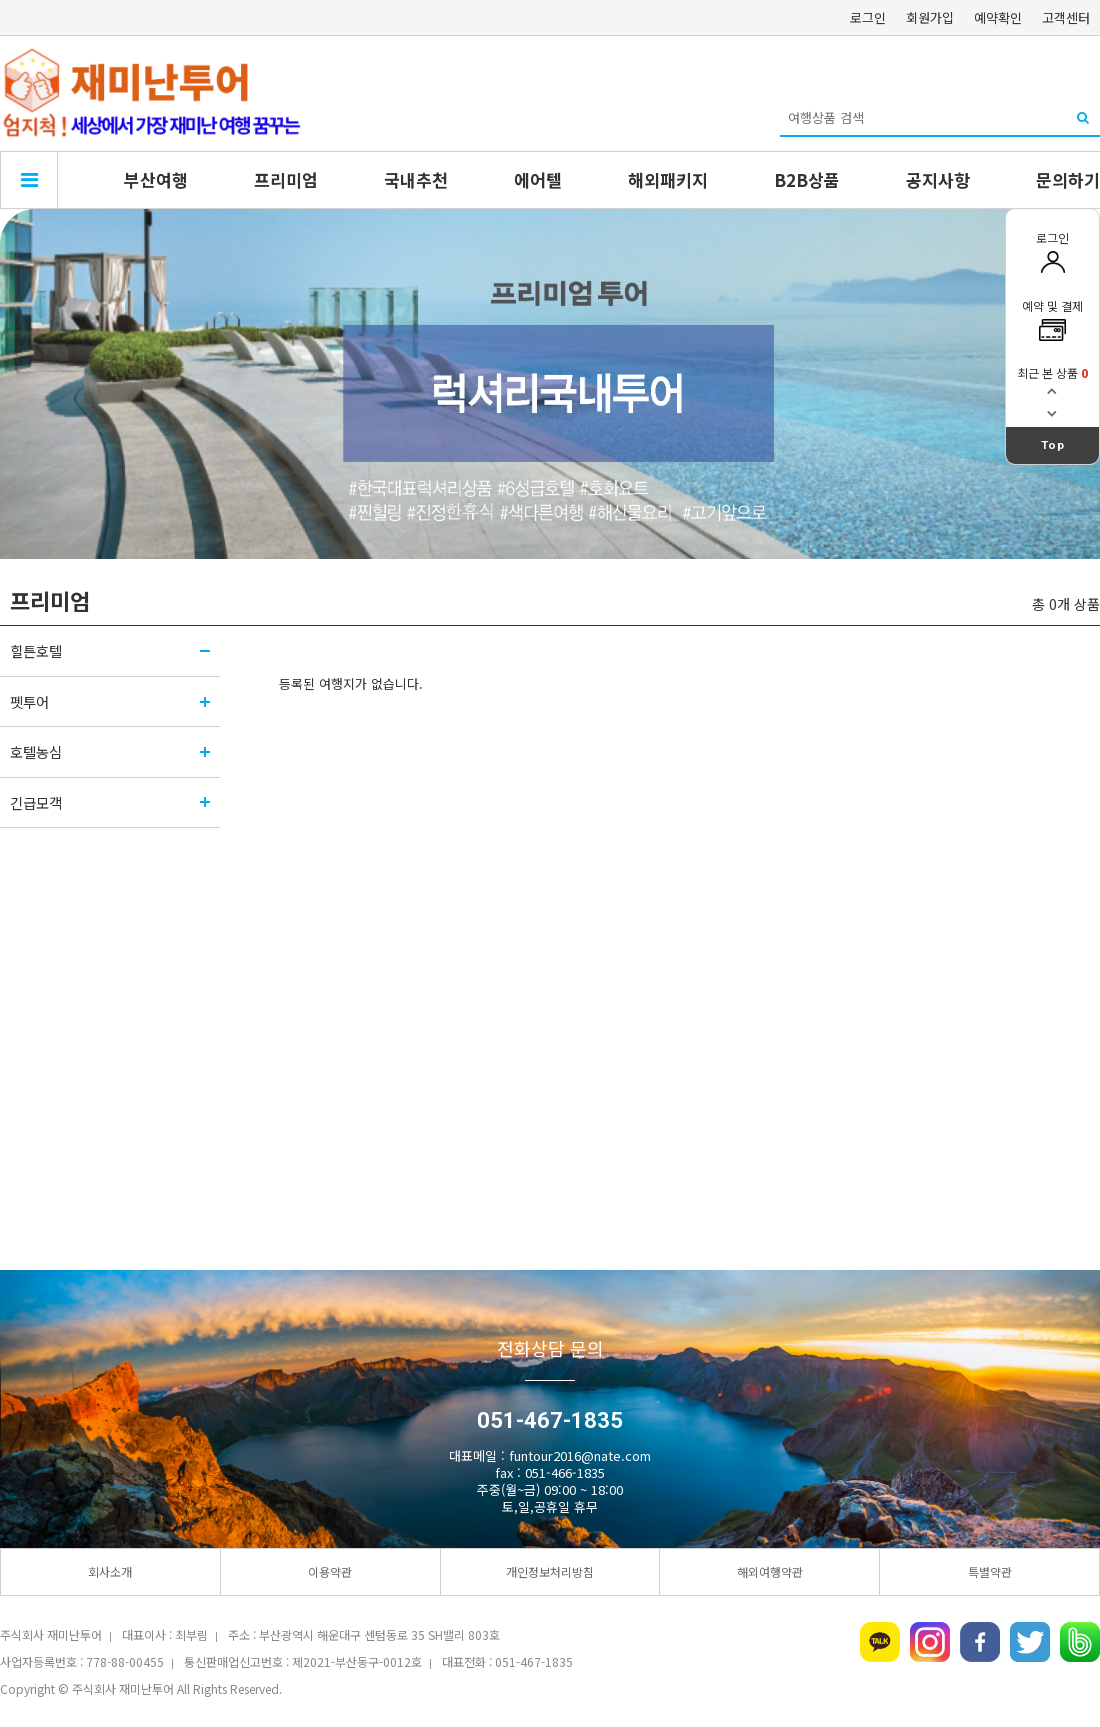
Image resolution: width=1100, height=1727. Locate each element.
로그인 (868, 17)
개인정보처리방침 (550, 1571)
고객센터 (1066, 17)
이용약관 (330, 1571)
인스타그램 (930, 1642)
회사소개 (110, 1571)
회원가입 (930, 17)
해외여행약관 (770, 1571)
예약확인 (998, 17)
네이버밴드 (1080, 1642)
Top (1053, 445)
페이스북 (980, 1642)
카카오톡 (880, 1642)
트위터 (1030, 1642)
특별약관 (990, 1571)
